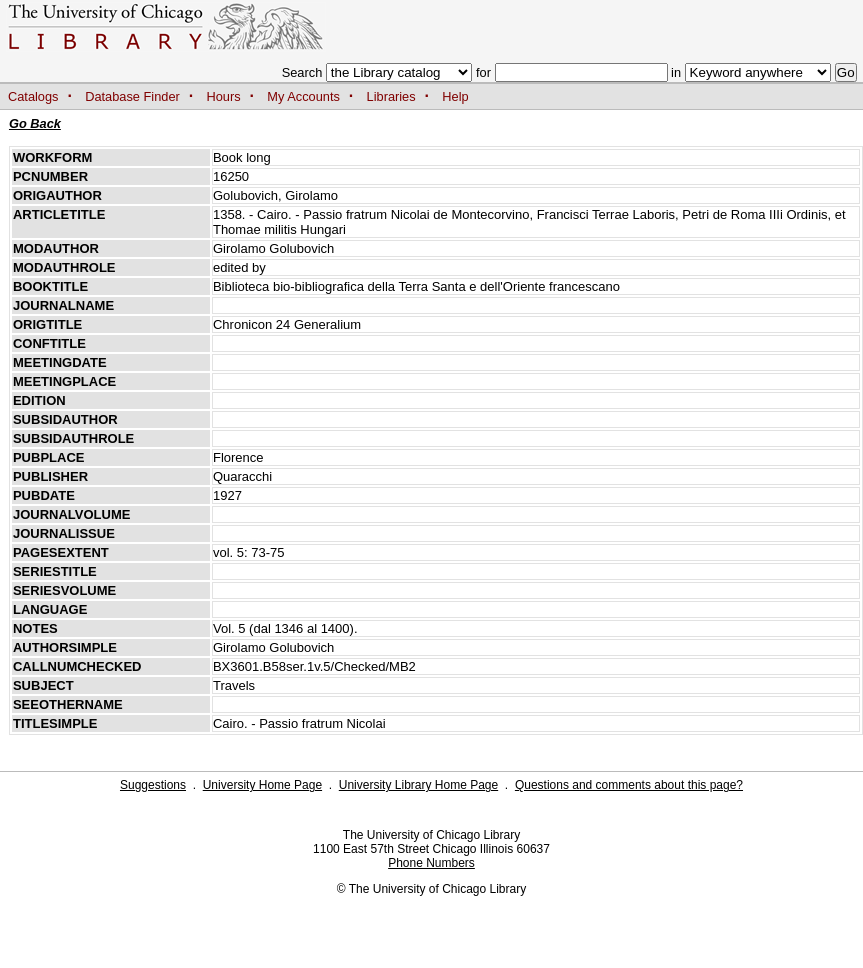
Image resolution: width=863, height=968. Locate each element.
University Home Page (262, 785)
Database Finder (132, 96)
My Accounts (303, 96)
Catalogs (33, 96)
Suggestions (153, 785)
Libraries (391, 96)
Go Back (35, 123)
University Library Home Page (418, 785)
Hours (224, 96)
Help (455, 96)
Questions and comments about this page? (629, 785)
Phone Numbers (431, 863)
